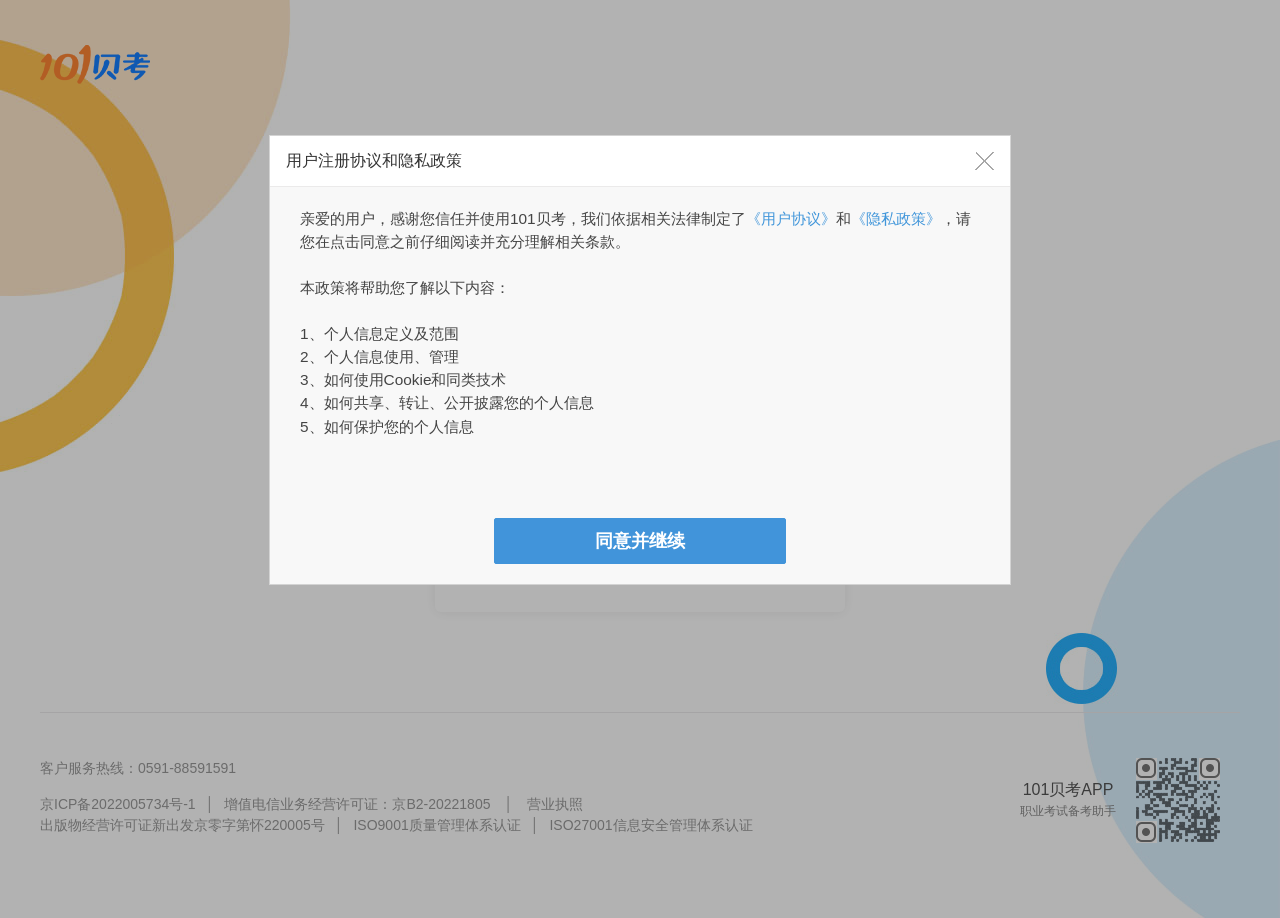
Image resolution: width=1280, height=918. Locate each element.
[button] (985, 161)
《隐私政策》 (896, 218)
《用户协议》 (791, 218)
